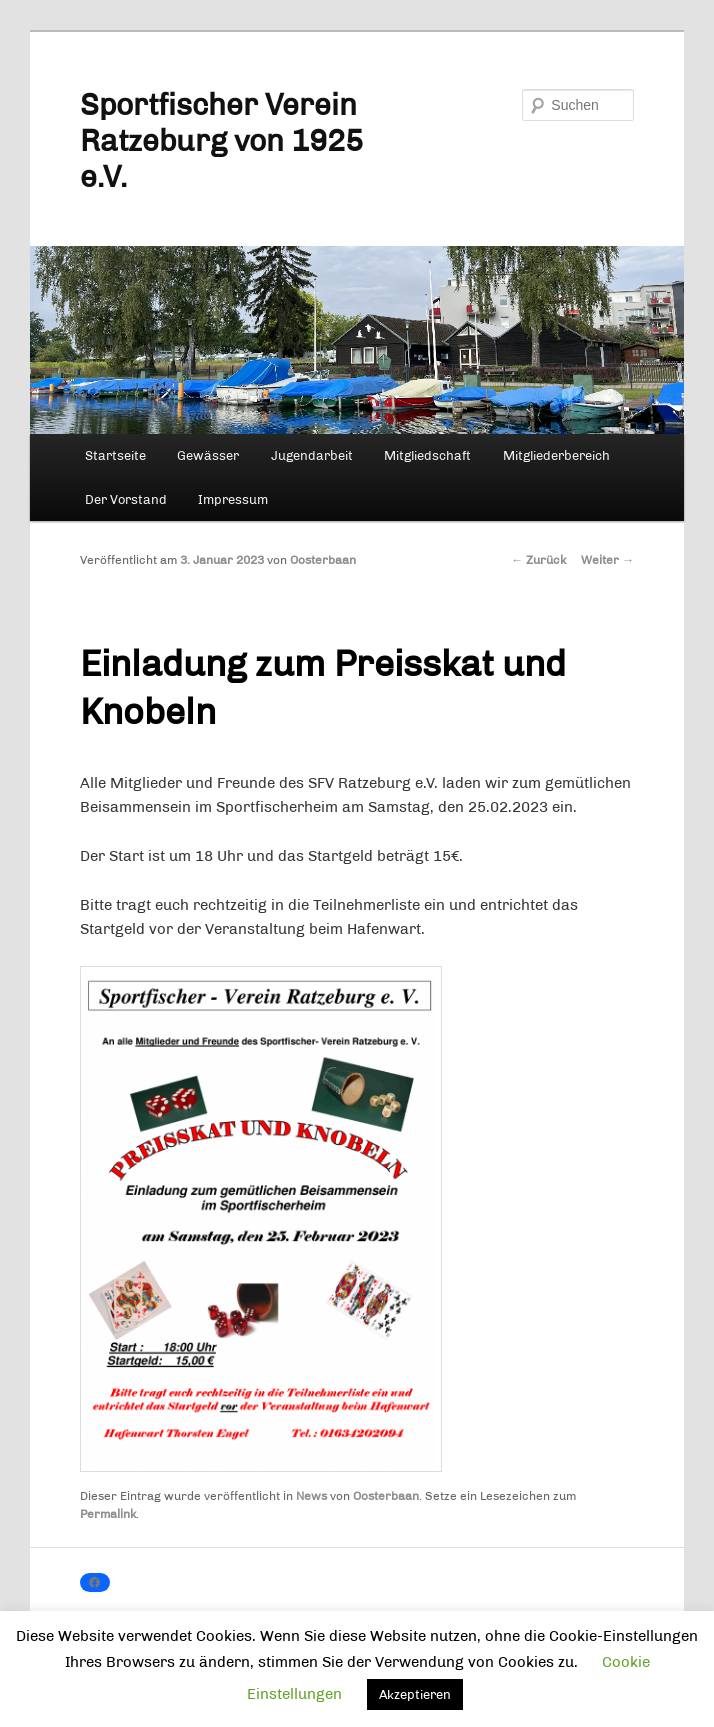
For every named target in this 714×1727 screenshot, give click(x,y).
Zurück (538, 560)
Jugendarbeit (312, 455)
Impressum (233, 499)
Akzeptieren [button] (415, 1694)
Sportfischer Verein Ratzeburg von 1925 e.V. (221, 141)
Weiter (607, 560)
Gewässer (208, 455)
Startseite (115, 455)
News (311, 1496)
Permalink (108, 1514)
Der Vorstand (126, 499)
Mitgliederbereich (556, 455)
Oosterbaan (323, 560)
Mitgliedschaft (427, 455)
